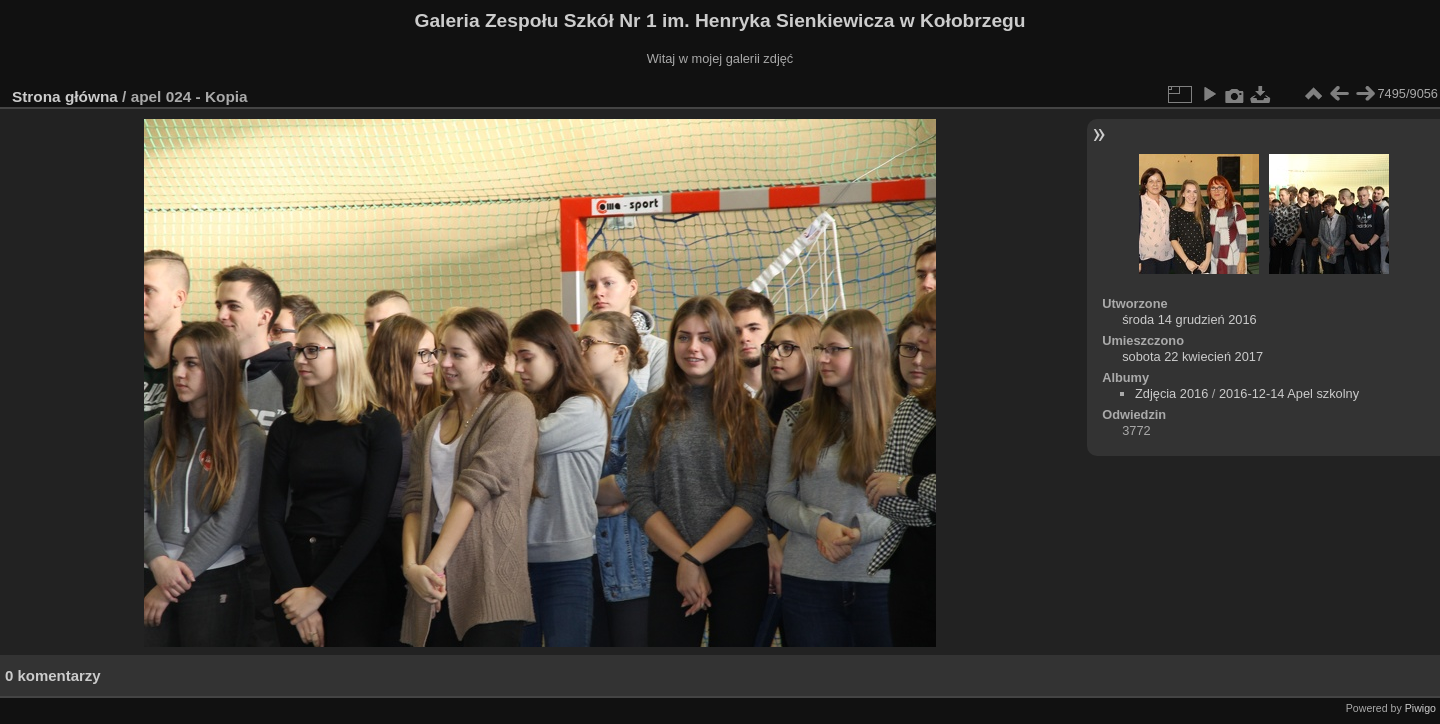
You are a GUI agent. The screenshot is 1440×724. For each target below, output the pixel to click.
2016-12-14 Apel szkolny (1289, 393)
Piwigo (1420, 708)
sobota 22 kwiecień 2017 (1192, 356)
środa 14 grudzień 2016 (1189, 319)
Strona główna (65, 96)
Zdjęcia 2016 (1171, 393)
